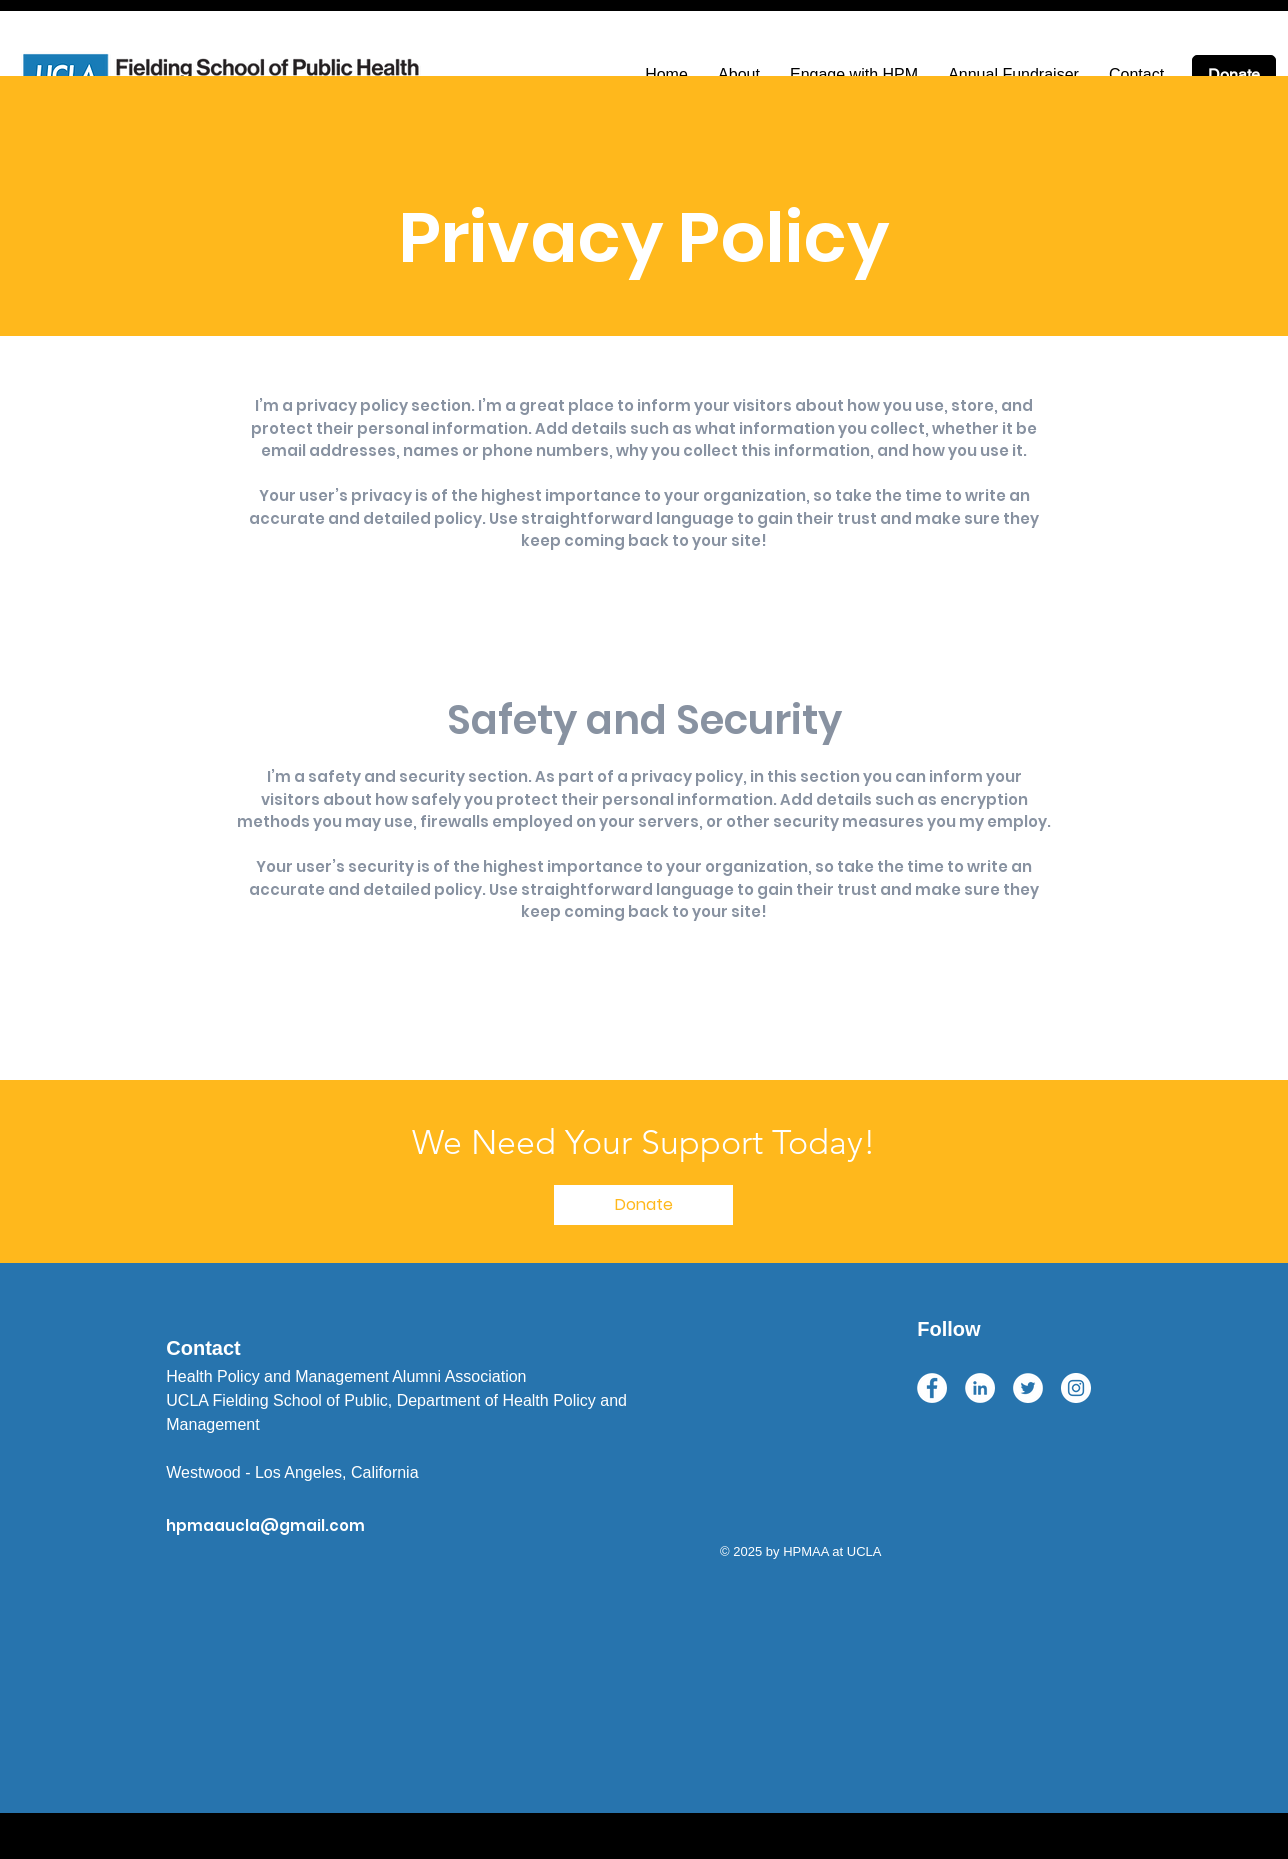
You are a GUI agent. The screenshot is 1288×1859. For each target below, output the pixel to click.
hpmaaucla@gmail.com (265, 1525)
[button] (643, 1205)
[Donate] (1234, 75)
